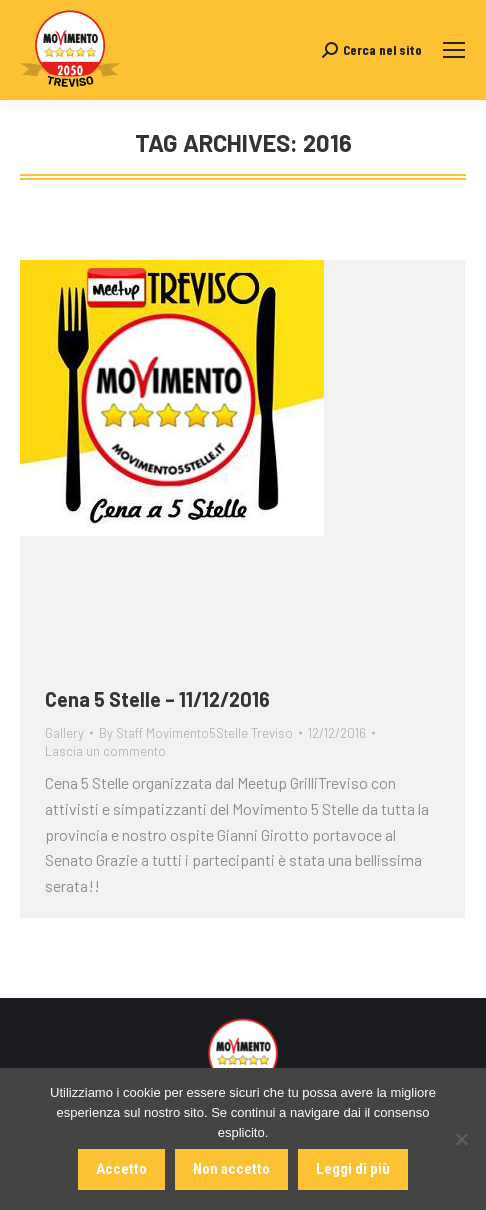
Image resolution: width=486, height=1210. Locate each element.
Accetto (121, 1169)
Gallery (64, 733)
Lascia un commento (105, 751)
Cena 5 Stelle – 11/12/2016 (157, 699)
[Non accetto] (461, 1139)
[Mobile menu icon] (454, 50)
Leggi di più (353, 1169)
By (196, 733)
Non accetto (231, 1169)
